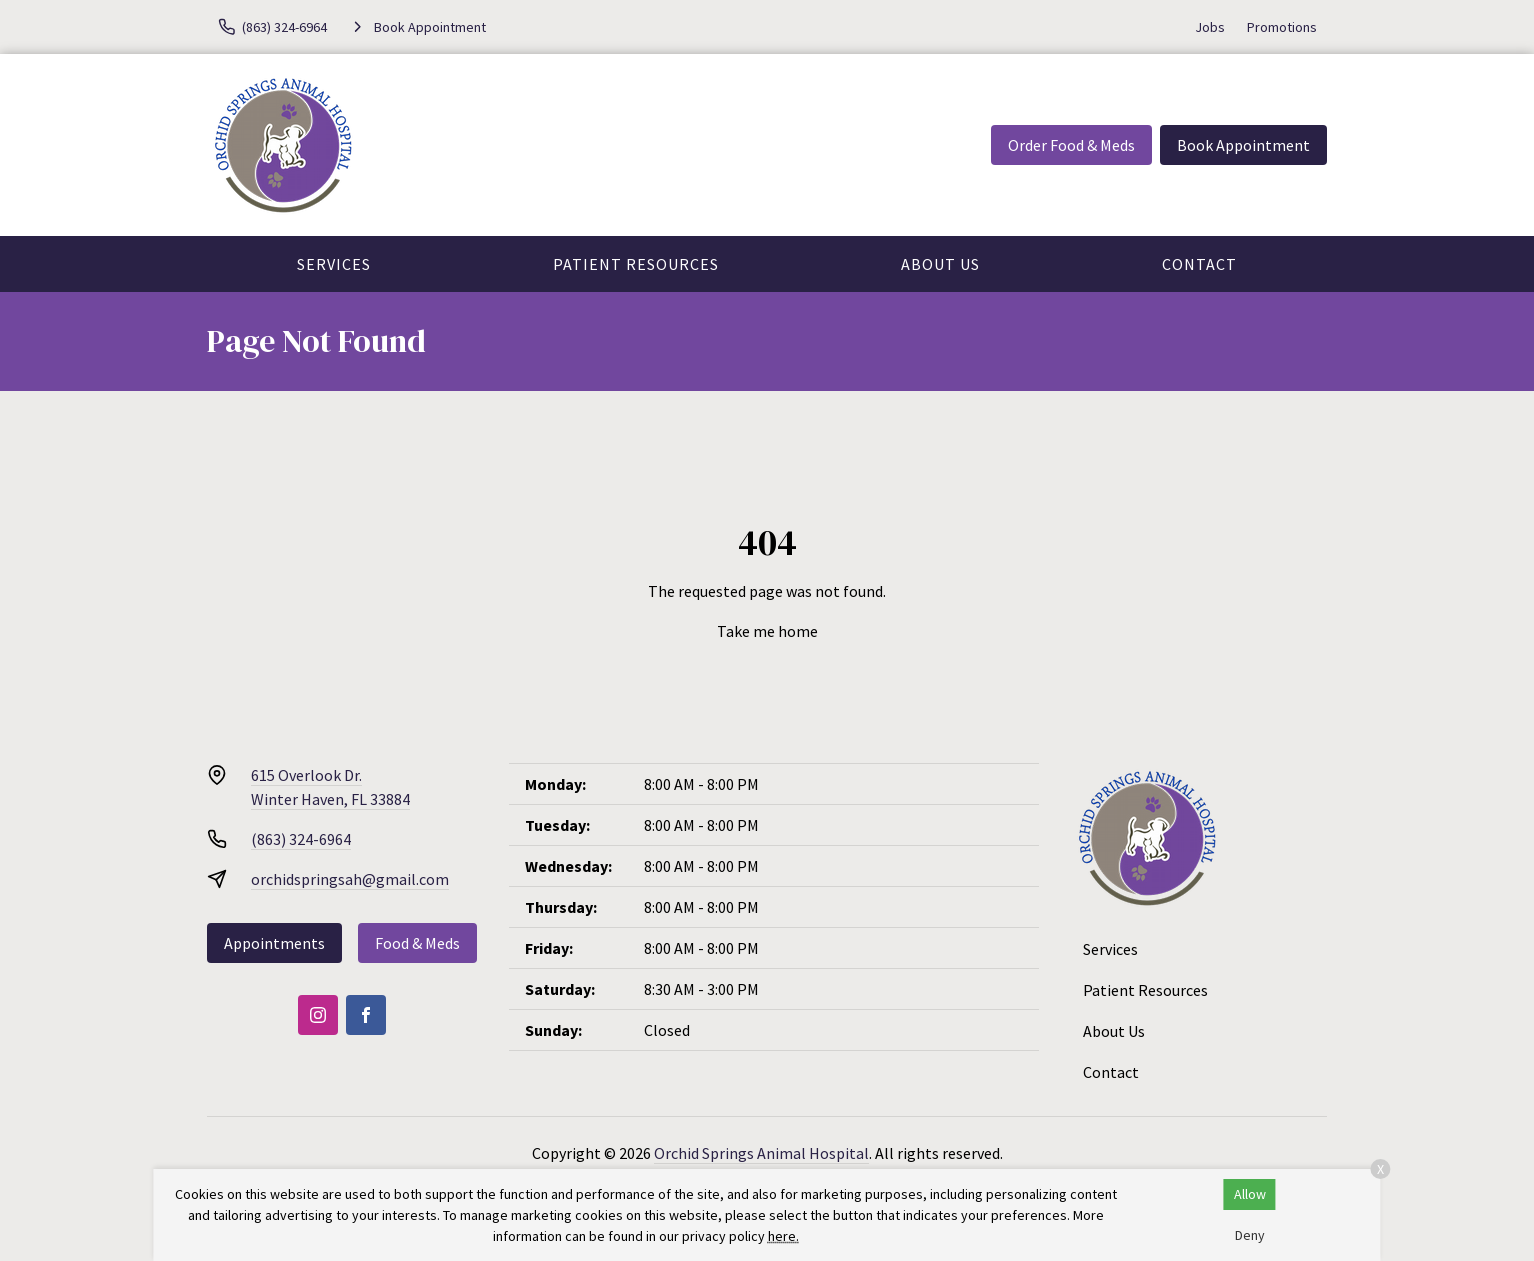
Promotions (1282, 27)
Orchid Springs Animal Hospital (761, 1153)
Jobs (1210, 27)
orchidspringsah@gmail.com (350, 879)
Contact (1199, 264)
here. (783, 1236)
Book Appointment (1243, 145)
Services (334, 264)
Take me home (767, 631)
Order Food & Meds (1071, 145)
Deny (1250, 1235)
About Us (940, 264)
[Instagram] (318, 1015)
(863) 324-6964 (301, 839)
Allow (1250, 1194)
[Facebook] (366, 1015)
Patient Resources (636, 264)
